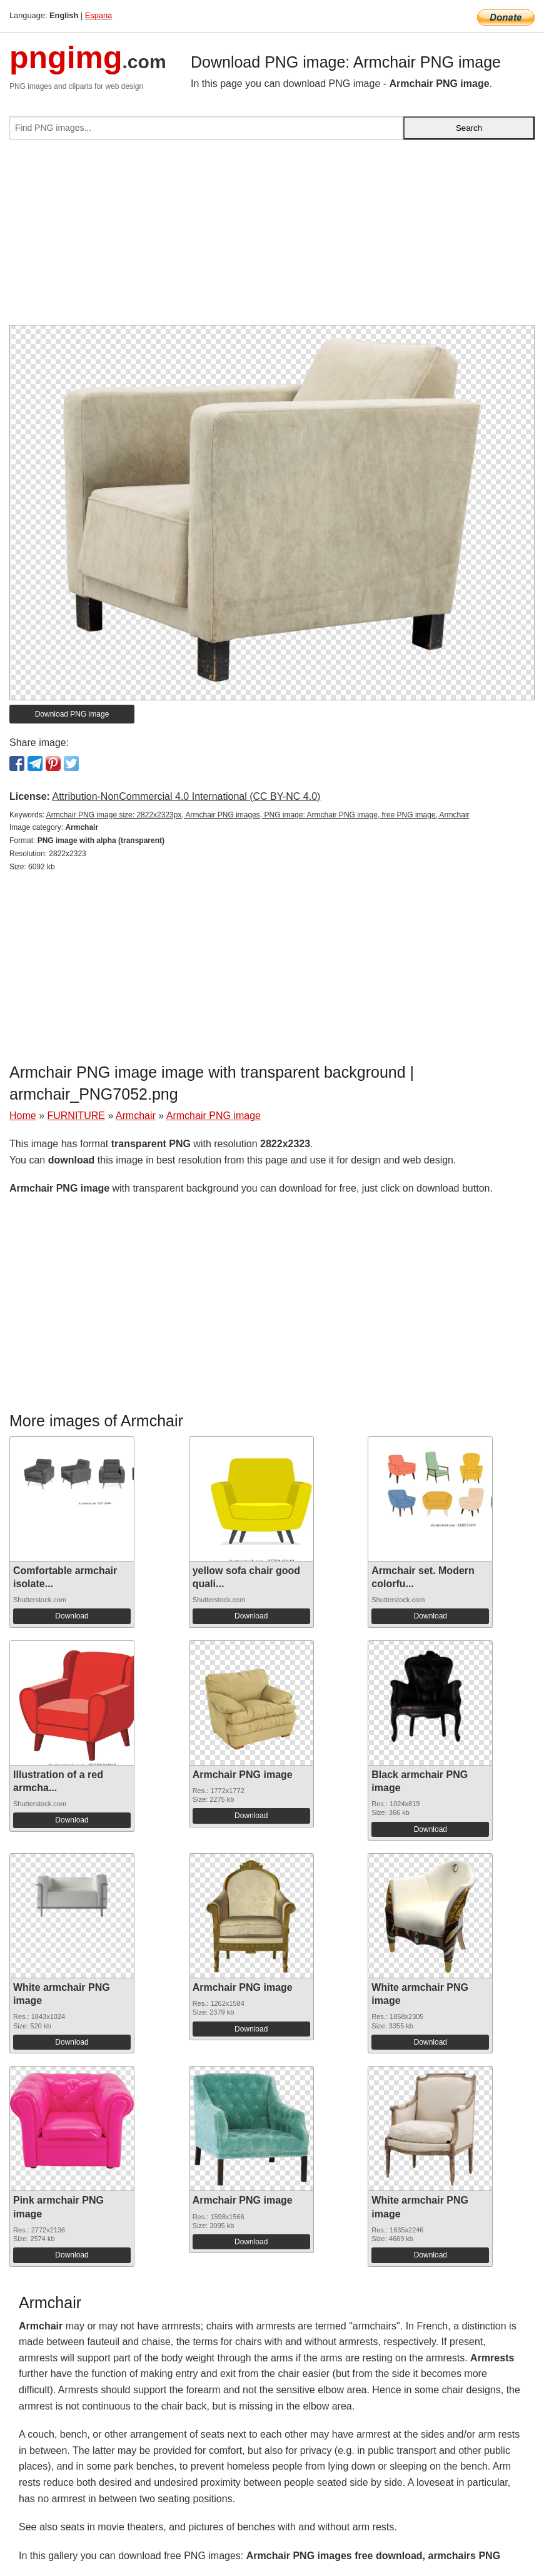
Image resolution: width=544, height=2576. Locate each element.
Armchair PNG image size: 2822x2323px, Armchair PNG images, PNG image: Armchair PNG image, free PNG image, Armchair (258, 814)
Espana (98, 15)
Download (71, 1616)
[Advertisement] (272, 237)
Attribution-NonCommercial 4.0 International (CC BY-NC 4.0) (186, 796)
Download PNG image (72, 714)
